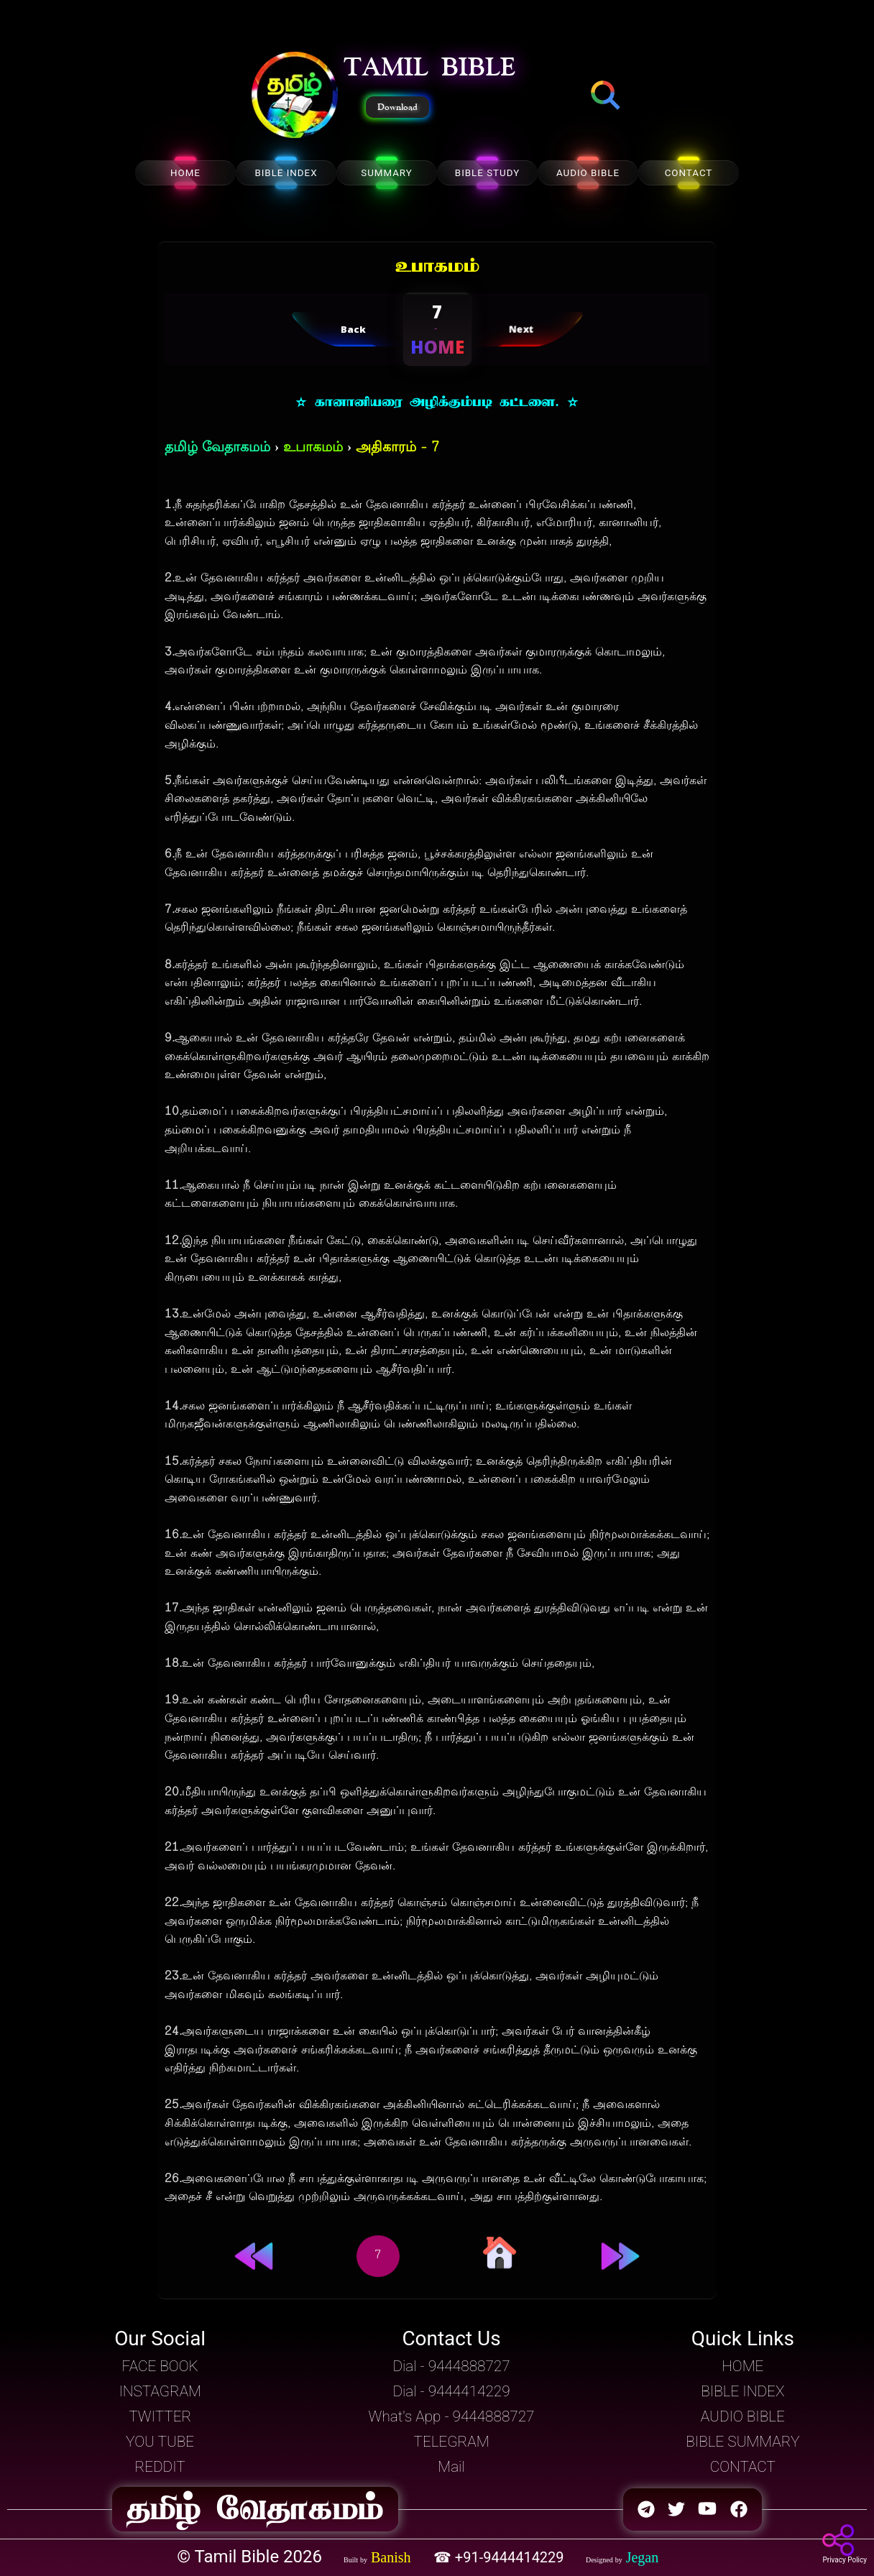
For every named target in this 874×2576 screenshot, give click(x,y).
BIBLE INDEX (285, 172)
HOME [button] (742, 2366)
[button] (295, 96)
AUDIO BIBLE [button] (743, 2416)
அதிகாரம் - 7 (397, 448)
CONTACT (689, 172)
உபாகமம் (313, 448)
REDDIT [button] (160, 2466)
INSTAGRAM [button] (160, 2391)
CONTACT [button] (743, 2466)
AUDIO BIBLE (588, 172)
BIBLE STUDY (487, 172)
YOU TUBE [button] (160, 2441)
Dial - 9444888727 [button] (451, 2366)
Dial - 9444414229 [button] (451, 2391)
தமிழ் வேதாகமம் (217, 448)
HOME (185, 172)
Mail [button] (451, 2466)
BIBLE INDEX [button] (742, 2391)
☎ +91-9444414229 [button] (500, 2557)
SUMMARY (387, 172)
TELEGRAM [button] (451, 2441)
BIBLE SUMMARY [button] (742, 2441)
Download (397, 107)
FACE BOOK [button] (160, 2366)
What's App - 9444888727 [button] (452, 2416)
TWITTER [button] (160, 2416)
